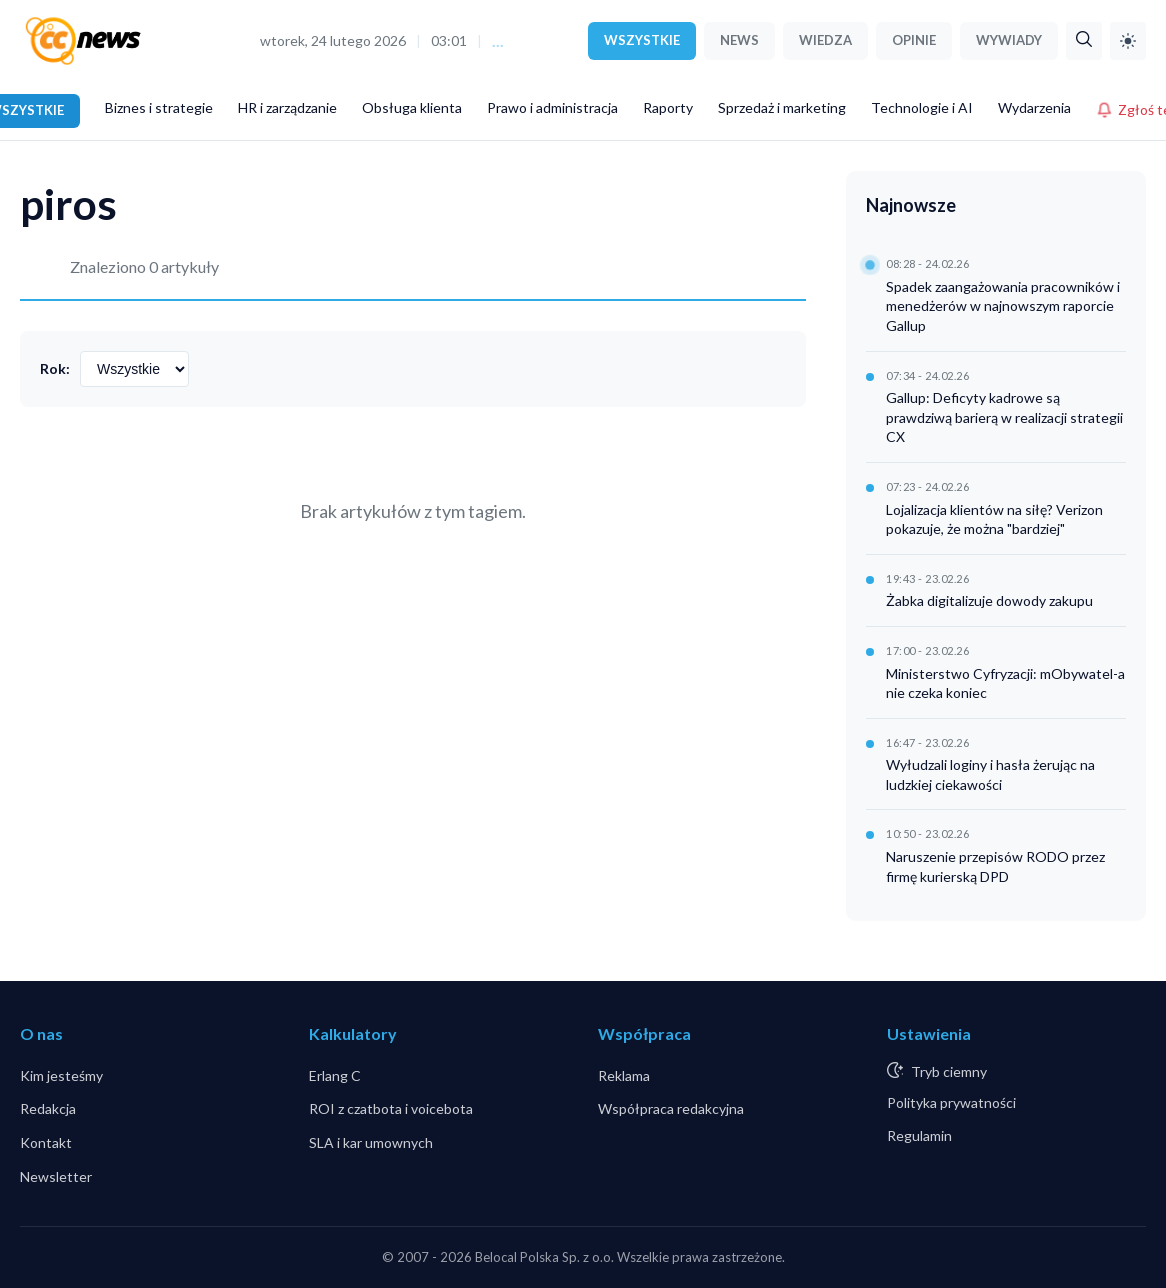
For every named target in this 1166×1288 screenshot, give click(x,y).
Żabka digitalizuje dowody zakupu (989, 600)
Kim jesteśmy (61, 1075)
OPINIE (914, 40)
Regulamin (919, 1135)
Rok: (55, 368)
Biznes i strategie (159, 107)
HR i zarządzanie (287, 107)
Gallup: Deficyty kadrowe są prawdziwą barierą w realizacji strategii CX (1004, 417)
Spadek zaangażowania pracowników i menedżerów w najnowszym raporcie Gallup (1003, 306)
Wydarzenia (1034, 107)
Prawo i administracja (552, 107)
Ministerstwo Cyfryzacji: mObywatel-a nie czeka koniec (1005, 683)
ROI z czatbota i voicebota (391, 1108)
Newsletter (56, 1176)
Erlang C (335, 1075)
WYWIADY (1009, 40)
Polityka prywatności (951, 1102)
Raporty (668, 107)
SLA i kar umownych (371, 1142)
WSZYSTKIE (642, 40)
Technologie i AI (922, 107)
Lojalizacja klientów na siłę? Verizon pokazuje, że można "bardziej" (994, 519)
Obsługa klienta (412, 107)
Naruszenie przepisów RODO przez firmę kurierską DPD (995, 866)
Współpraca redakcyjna (671, 1108)
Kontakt (46, 1142)
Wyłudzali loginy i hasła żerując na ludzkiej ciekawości (990, 774)
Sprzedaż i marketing (782, 107)
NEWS (739, 40)
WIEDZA (825, 40)
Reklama (624, 1075)
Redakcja (48, 1108)
